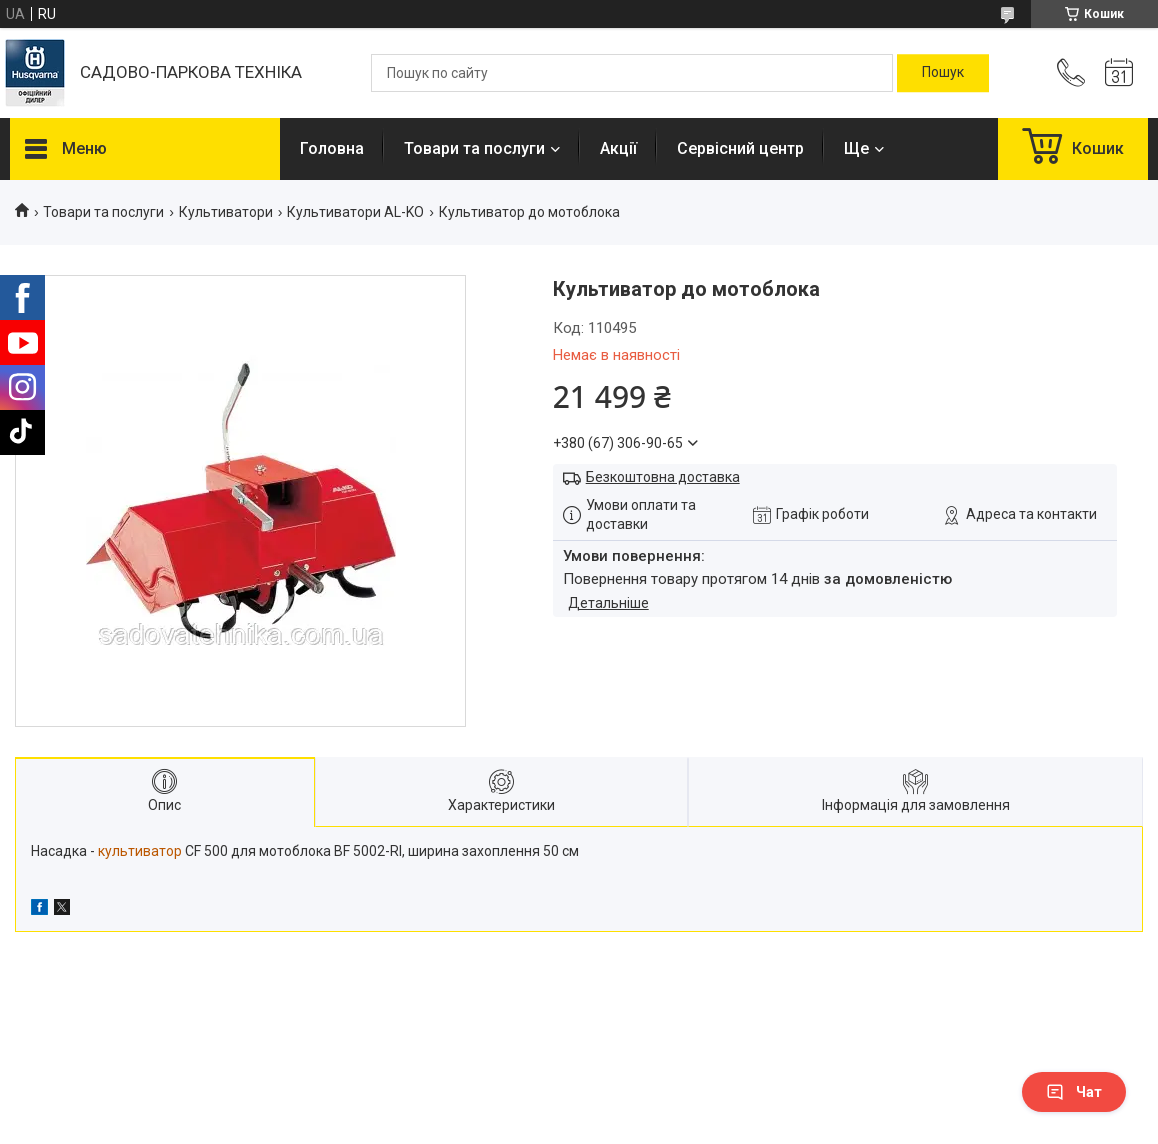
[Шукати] (943, 73)
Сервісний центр (740, 148)
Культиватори (226, 212)
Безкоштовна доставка (663, 477)
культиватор (140, 851)
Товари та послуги (474, 148)
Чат (1074, 1092)
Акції (618, 148)
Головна (332, 148)
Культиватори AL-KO (355, 212)
